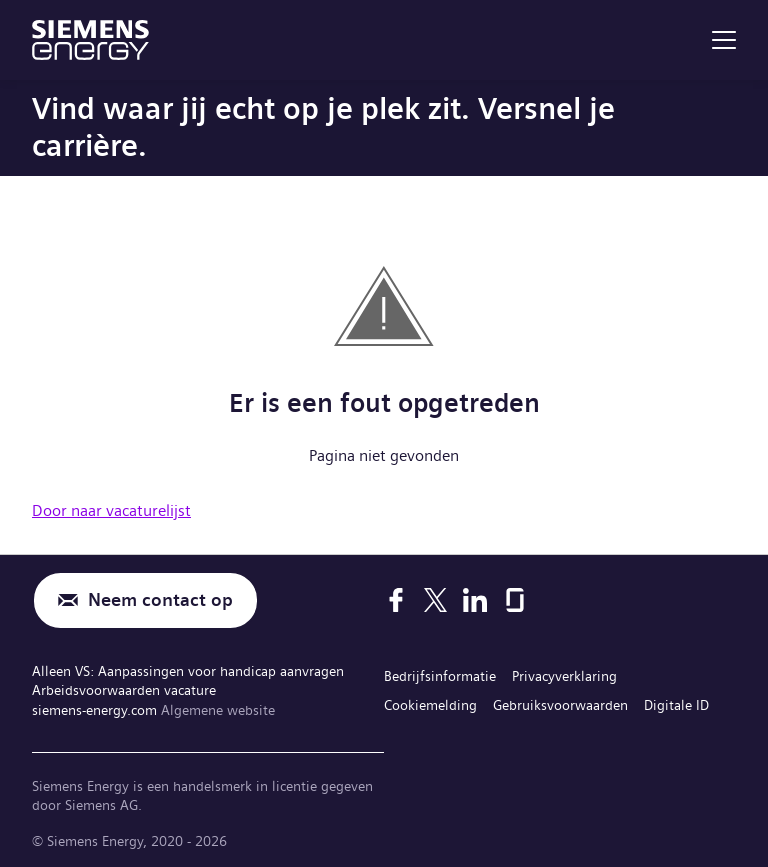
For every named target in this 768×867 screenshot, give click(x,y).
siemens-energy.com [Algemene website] (96, 710)
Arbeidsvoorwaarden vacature (124, 690)
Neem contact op (160, 600)
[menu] (724, 40)
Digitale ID (676, 705)
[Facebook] (396, 600)
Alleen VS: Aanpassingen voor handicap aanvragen (188, 671)
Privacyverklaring (564, 676)
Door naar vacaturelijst (111, 510)
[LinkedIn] (475, 600)
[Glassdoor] (515, 600)
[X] (435, 600)
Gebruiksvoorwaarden (560, 705)
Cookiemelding (430, 705)
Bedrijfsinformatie (440, 676)
